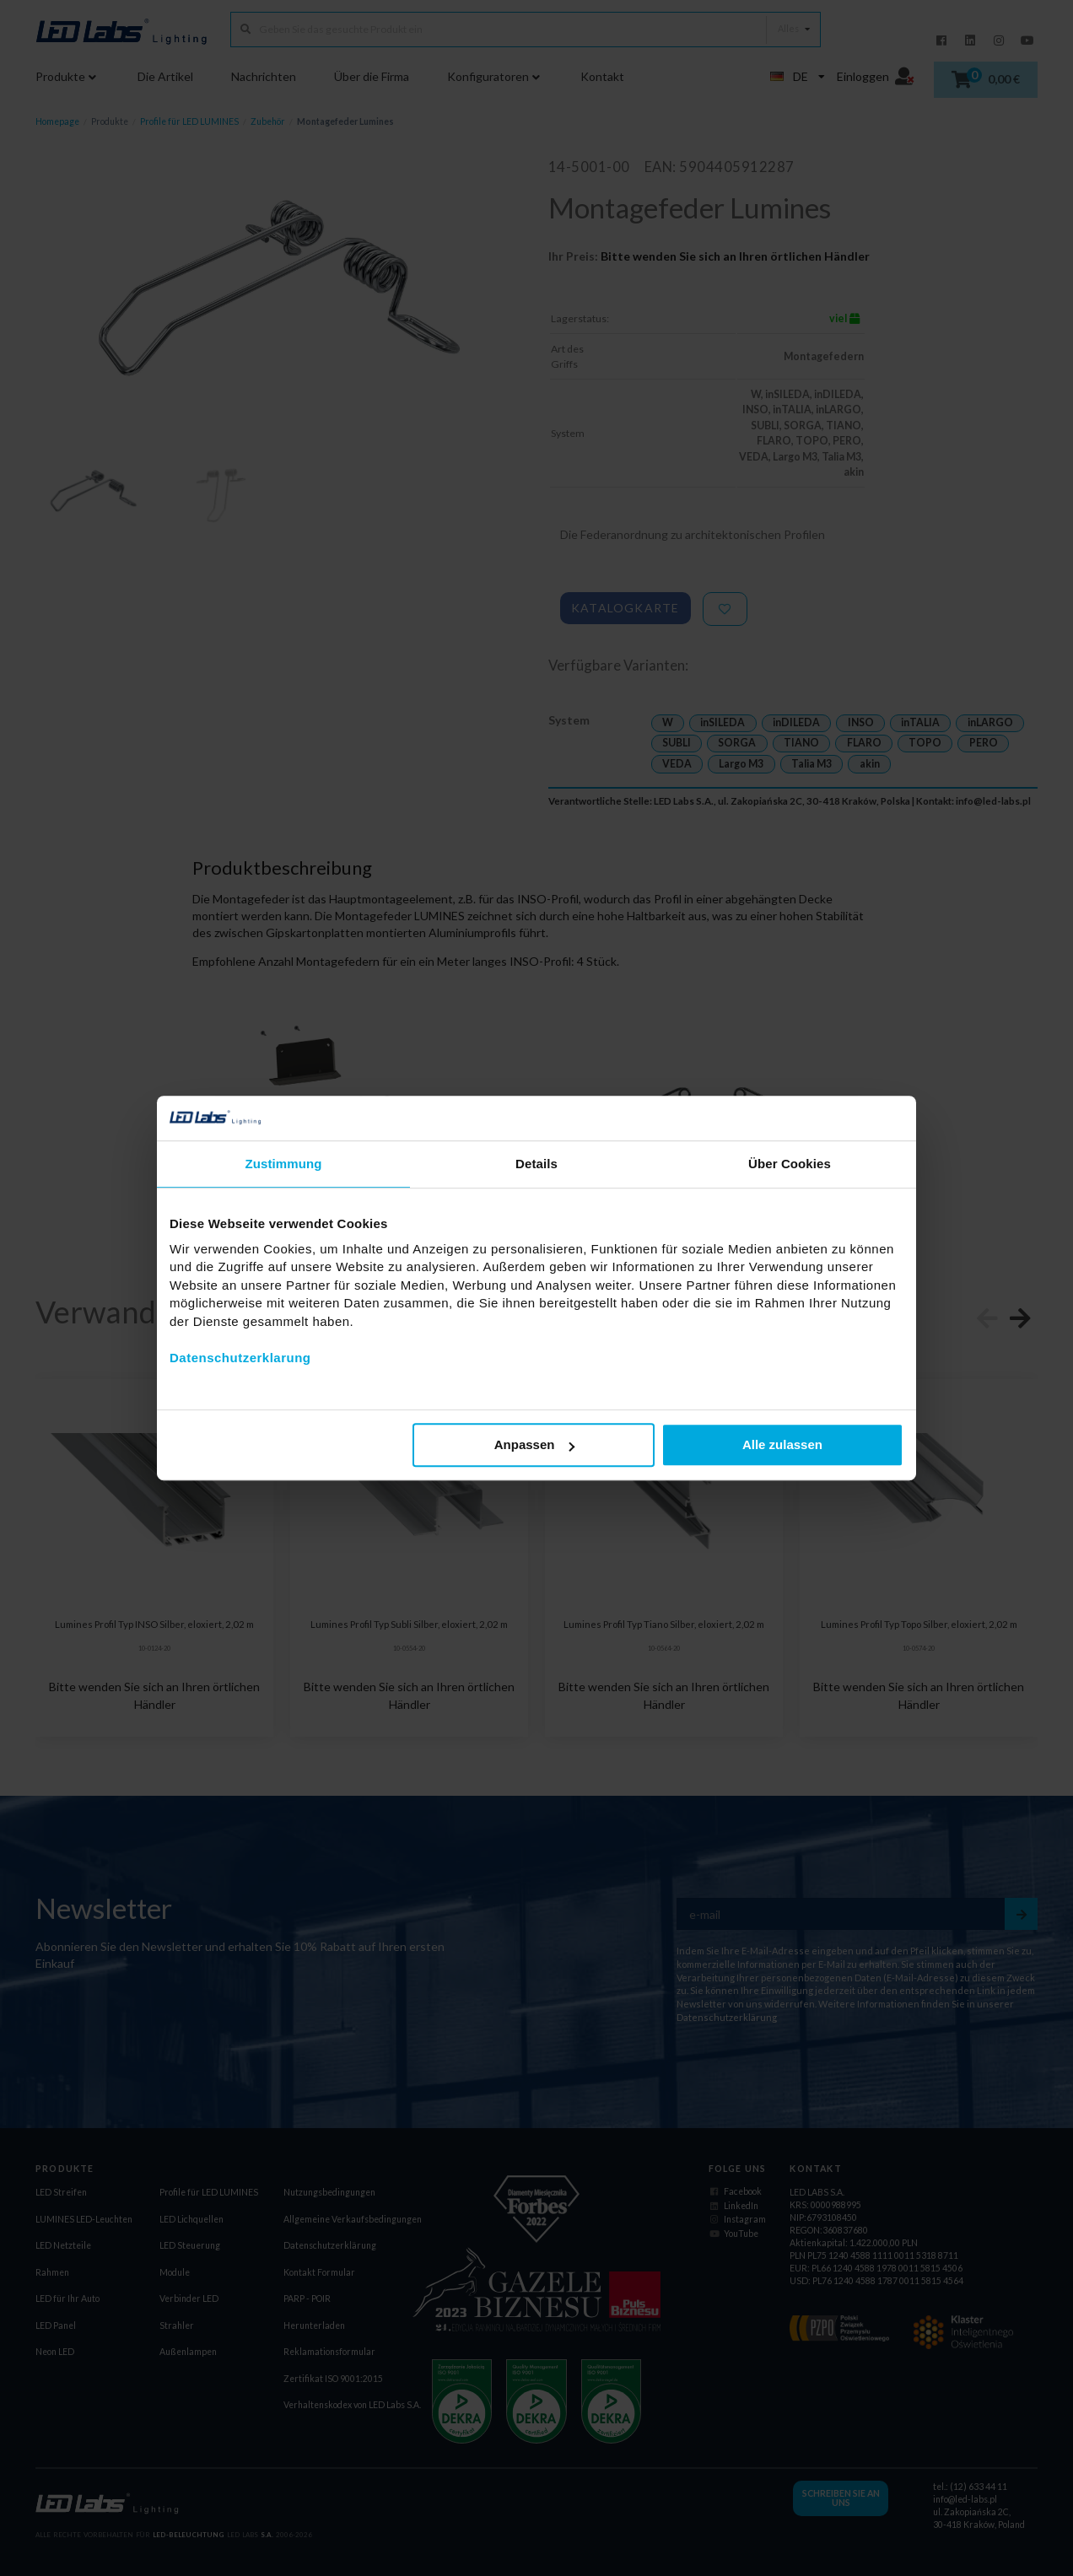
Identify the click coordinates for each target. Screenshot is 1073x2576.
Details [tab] (536, 1163)
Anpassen (534, 1445)
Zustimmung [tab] (283, 1163)
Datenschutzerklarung (240, 1357)
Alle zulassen (782, 1445)
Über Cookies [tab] (789, 1163)
